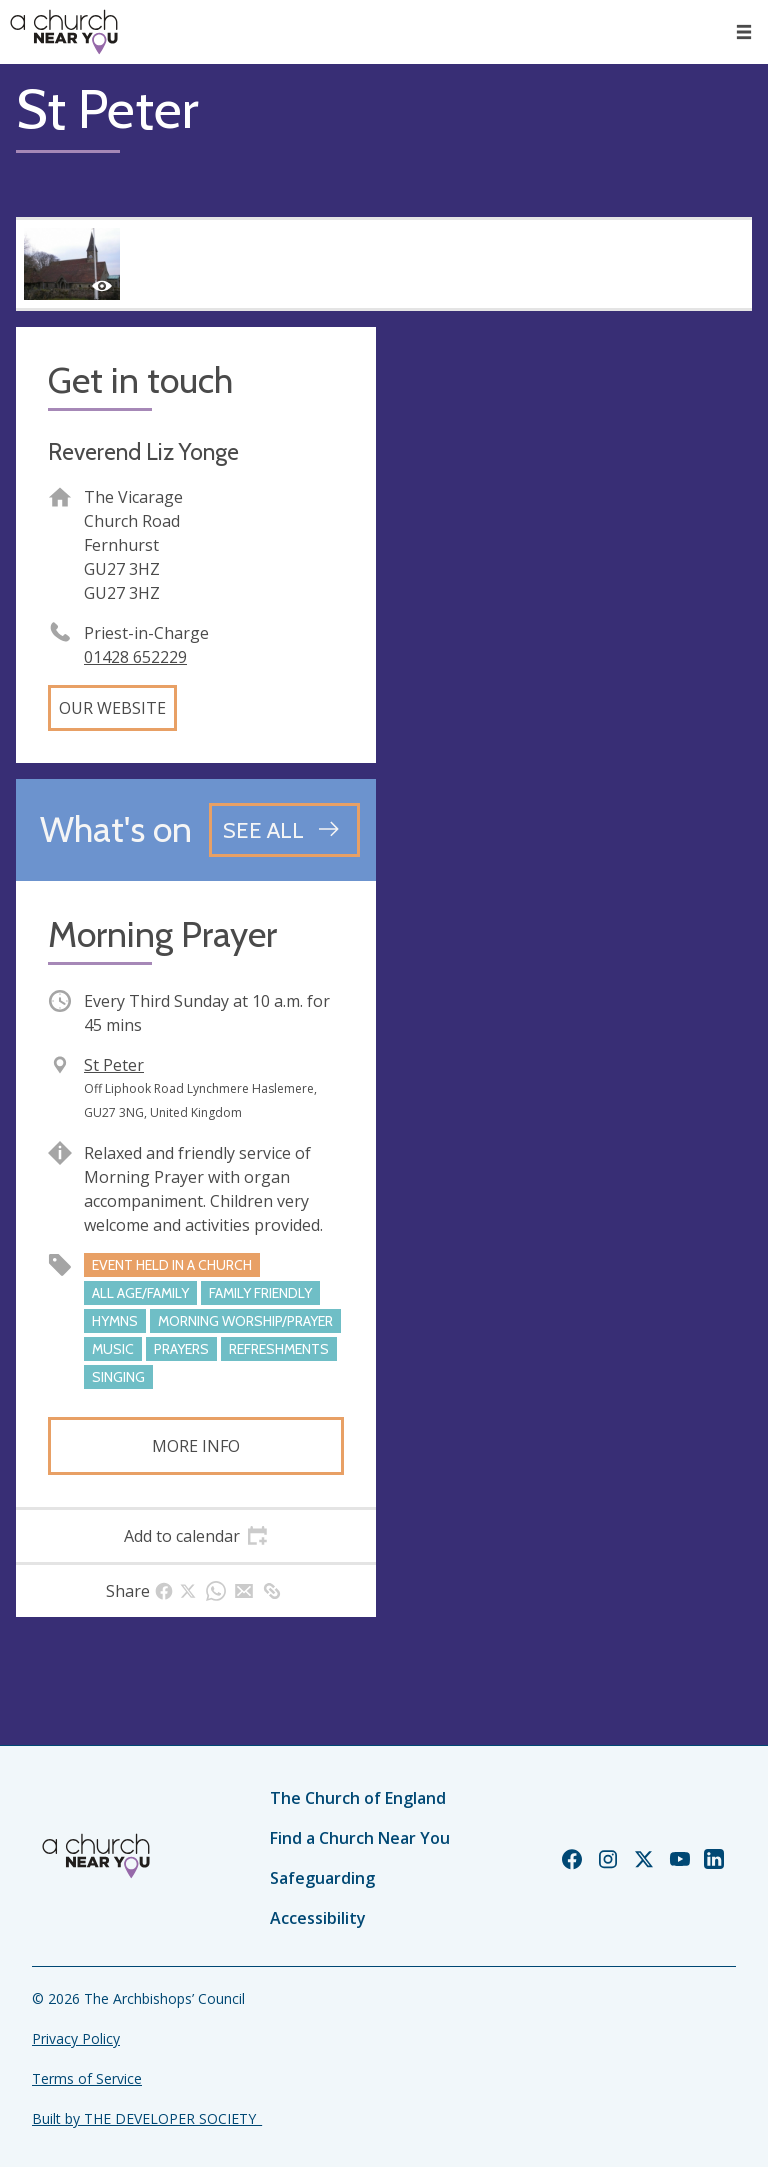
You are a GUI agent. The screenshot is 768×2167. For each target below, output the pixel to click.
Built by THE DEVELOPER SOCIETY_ (147, 2118)
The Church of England (358, 1798)
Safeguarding (322, 1878)
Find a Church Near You (360, 1838)
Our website (112, 708)
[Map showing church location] (572, 507)
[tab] (196, 1536)
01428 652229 (135, 657)
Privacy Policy (76, 2038)
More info (196, 1446)
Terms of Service (87, 2078)
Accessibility (318, 1918)
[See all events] (284, 830)
